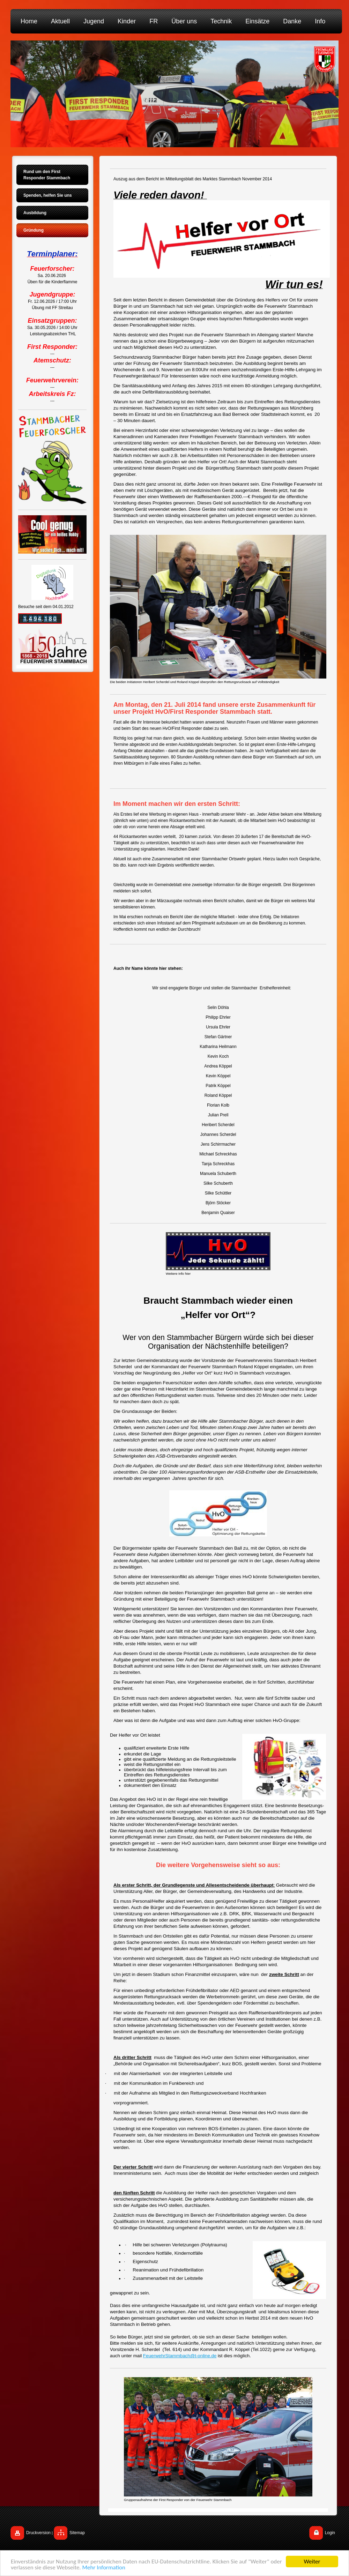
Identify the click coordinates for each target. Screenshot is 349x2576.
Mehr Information (103, 2567)
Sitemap (77, 2532)
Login (330, 2532)
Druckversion (38, 2532)
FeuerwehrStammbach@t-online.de (180, 2355)
